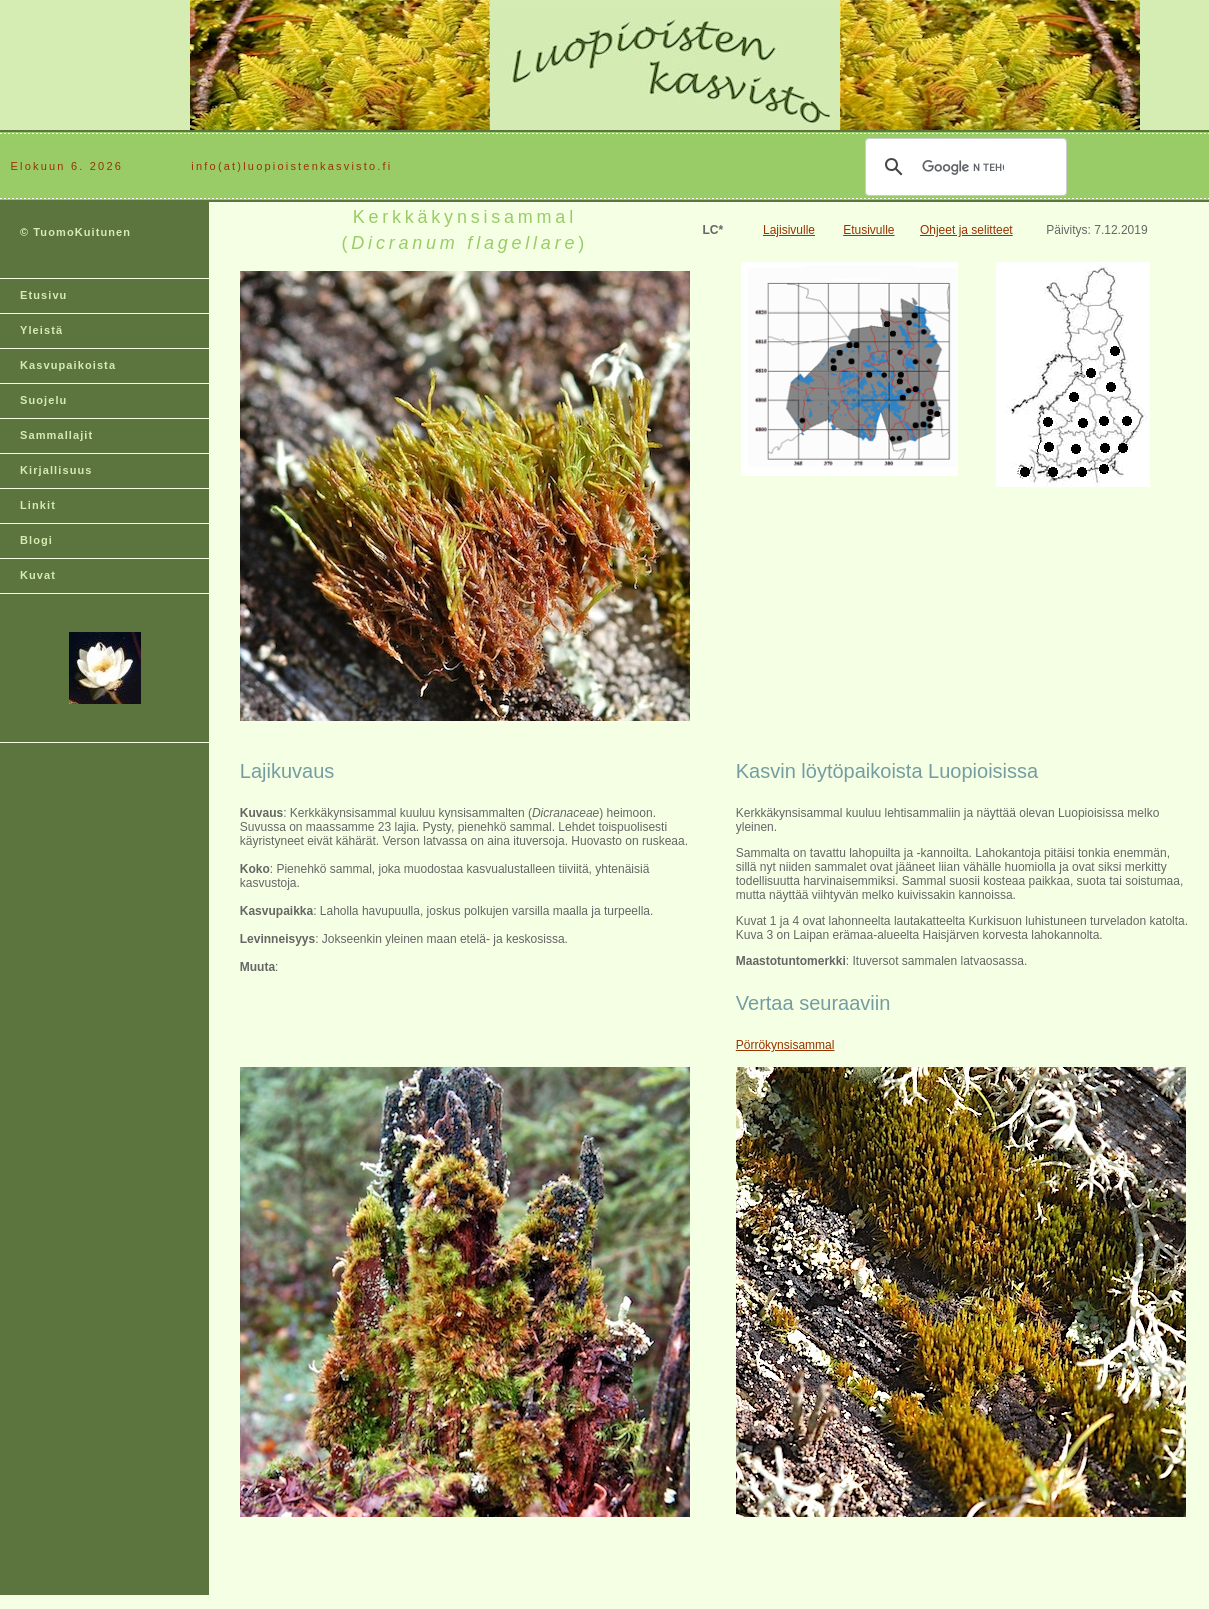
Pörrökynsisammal (785, 1045)
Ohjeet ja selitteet (966, 230)
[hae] (963, 167)
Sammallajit (56, 435)
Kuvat (38, 575)
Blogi (36, 540)
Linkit (38, 505)
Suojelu (43, 400)
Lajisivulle (789, 230)
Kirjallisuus (56, 470)
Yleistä (41, 330)
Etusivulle (868, 230)
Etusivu (43, 295)
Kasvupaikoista (68, 365)
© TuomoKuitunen (75, 232)
